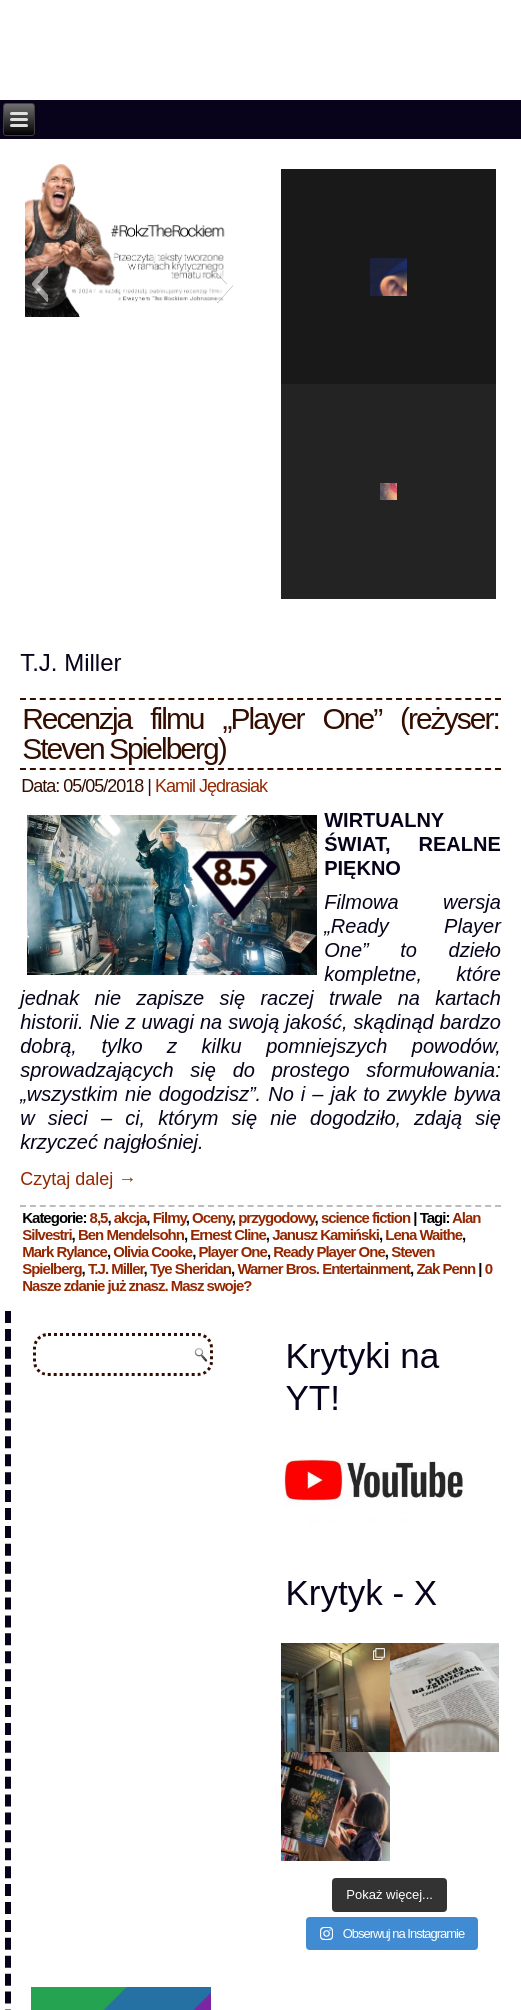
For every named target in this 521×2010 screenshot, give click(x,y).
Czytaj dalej (78, 1179)
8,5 (99, 1217)
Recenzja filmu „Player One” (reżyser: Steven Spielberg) (260, 733)
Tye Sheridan (190, 1268)
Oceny (212, 1217)
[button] (39, 284)
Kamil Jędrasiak (211, 786)
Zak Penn (445, 1268)
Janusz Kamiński (325, 1234)
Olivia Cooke (152, 1251)
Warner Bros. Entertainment (323, 1268)
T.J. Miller (116, 1268)
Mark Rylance (64, 1251)
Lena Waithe (423, 1234)
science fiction (365, 1217)
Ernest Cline (228, 1234)
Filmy (169, 1217)
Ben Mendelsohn (131, 1234)
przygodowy (276, 1217)
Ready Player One (329, 1251)
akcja (130, 1217)
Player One (232, 1251)
